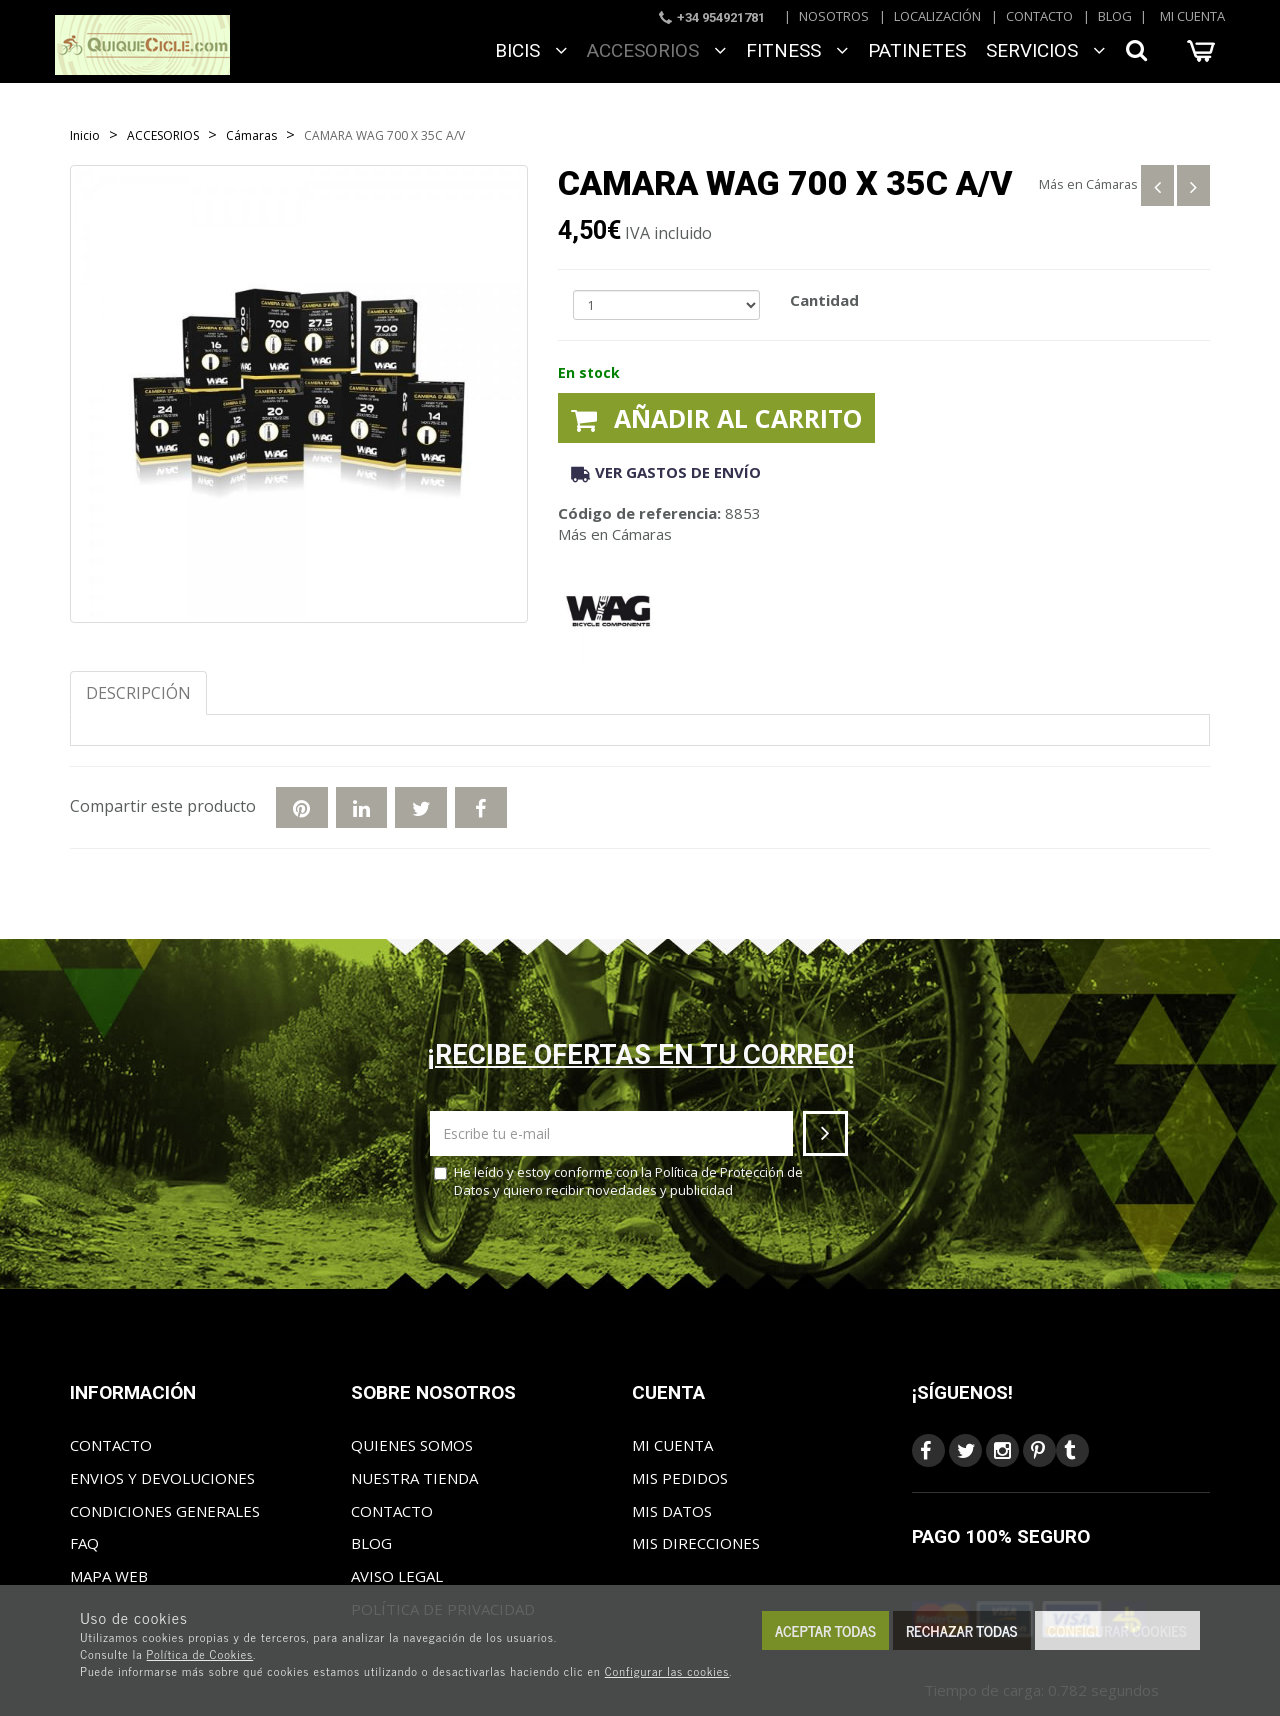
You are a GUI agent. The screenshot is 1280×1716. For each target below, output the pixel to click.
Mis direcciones (696, 1543)
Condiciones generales (165, 1511)
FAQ (84, 1543)
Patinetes (917, 50)
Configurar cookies (1117, 1630)
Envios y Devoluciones (162, 1478)
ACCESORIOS (656, 50)
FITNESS (797, 50)
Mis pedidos (680, 1478)
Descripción (138, 693)
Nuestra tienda (414, 1478)
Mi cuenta (1192, 16)
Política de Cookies (200, 1654)
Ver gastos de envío (666, 472)
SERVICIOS (1045, 50)
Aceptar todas (825, 1630)
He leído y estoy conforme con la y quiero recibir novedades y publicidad (618, 1181)
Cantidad (824, 300)
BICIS (531, 50)
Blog (1115, 16)
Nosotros (834, 16)
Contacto (1039, 16)
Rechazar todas (962, 1630)
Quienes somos (412, 1445)
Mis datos (672, 1511)
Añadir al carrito (716, 418)
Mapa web (109, 1576)
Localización (937, 16)
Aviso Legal (397, 1576)
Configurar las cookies (667, 1671)
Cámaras (1112, 184)
